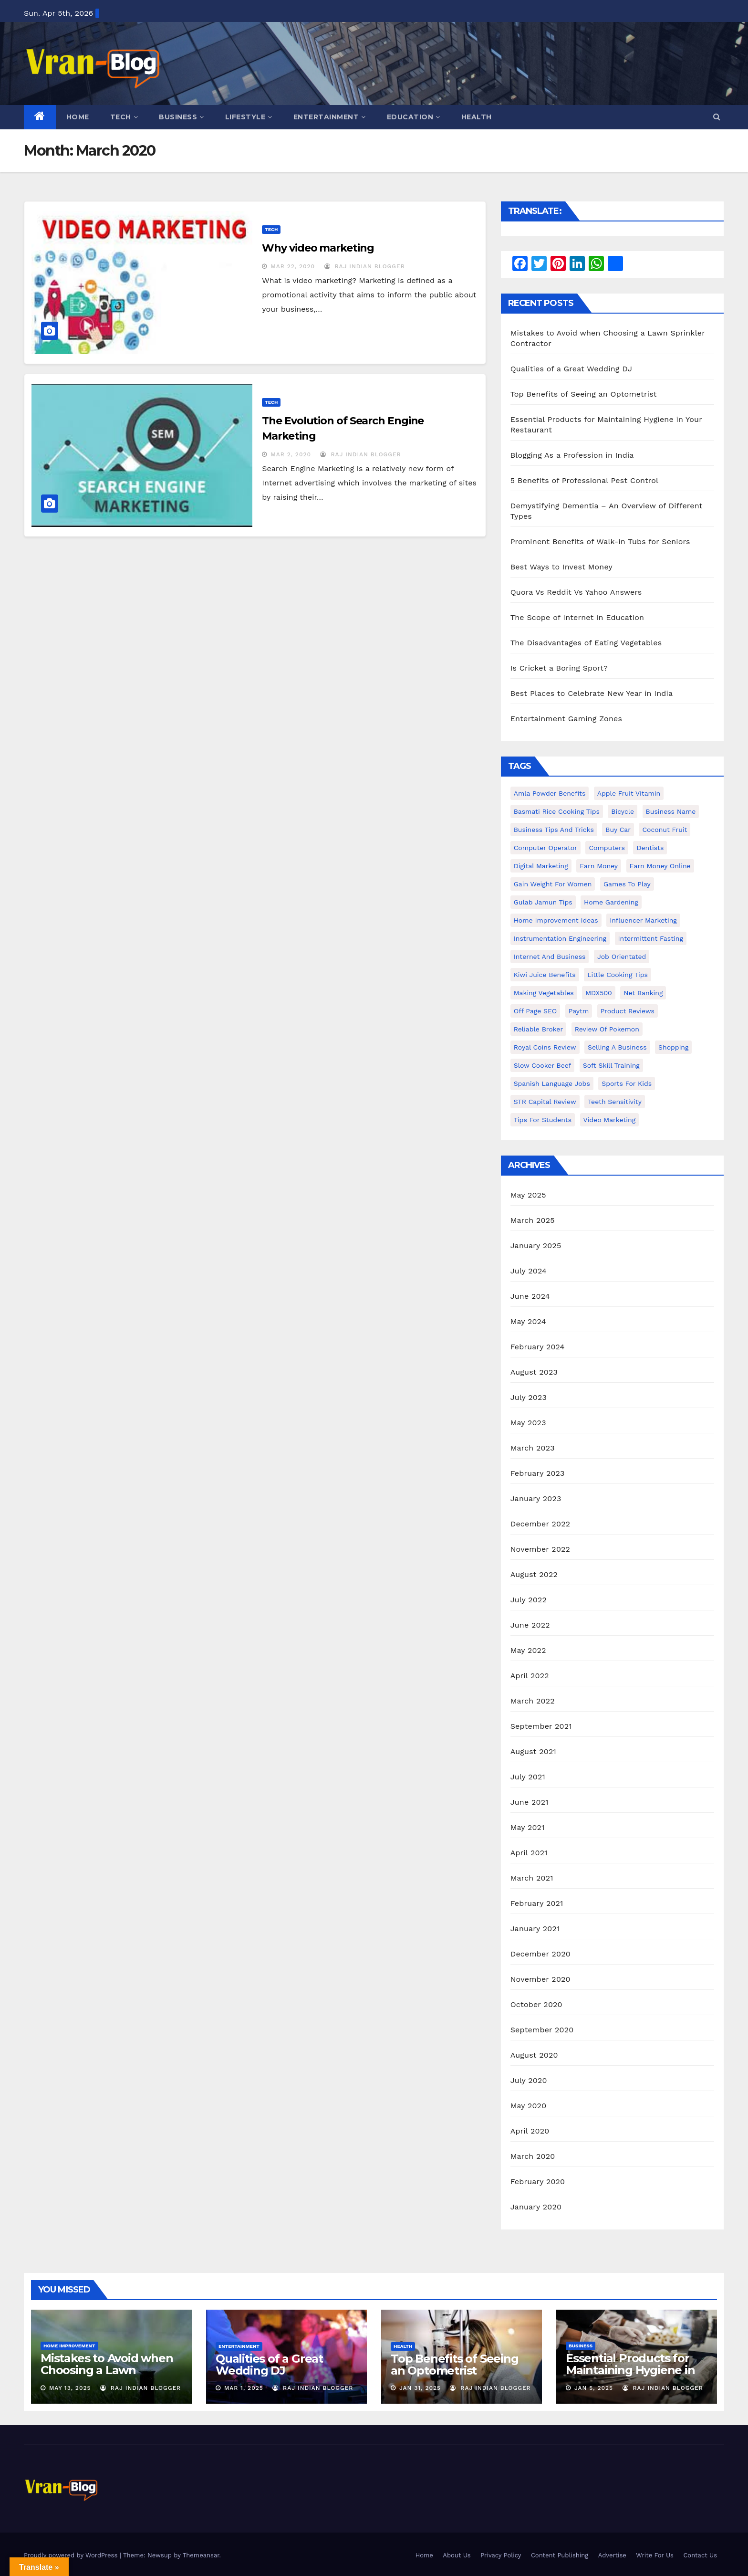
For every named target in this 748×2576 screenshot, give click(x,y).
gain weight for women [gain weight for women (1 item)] (553, 884)
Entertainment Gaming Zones (566, 718)
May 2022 (528, 1650)
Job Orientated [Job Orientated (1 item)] (621, 956)
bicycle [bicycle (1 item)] (622, 811)
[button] (716, 116)
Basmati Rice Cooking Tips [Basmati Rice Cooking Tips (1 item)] (557, 811)
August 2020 (534, 2055)
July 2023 (528, 1397)
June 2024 (530, 1296)
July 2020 (528, 2080)
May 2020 (528, 2105)
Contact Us (700, 2555)
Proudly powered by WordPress (72, 2555)
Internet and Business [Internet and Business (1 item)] (550, 956)
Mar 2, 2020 (290, 454)
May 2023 (528, 1422)
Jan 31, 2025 (420, 2388)
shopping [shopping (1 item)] (673, 1047)
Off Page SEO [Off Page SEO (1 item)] (535, 1011)
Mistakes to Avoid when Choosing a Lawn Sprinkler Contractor (107, 2370)
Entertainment (329, 117)
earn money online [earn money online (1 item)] (660, 866)
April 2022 (529, 1675)
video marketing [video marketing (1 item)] (609, 1120)
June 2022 (530, 1625)
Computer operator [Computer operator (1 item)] (545, 848)
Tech (124, 117)
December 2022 (540, 1523)
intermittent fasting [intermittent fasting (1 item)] (650, 938)
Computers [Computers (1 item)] (607, 848)
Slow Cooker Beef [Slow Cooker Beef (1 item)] (542, 1065)
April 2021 (529, 1852)
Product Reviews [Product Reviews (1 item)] (627, 1011)
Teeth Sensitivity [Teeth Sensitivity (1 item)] (615, 1101)
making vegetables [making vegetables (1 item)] (544, 993)
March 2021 (531, 1877)
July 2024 (528, 1270)
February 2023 (537, 1473)
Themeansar (201, 2555)
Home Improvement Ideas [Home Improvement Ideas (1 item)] (556, 920)
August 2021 (533, 1751)
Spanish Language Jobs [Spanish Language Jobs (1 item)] (552, 1083)
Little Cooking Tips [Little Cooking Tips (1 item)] (617, 974)
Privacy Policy (500, 2555)
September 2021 (541, 1726)
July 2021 (527, 1776)
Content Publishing (559, 2555)
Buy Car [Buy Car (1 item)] (618, 829)
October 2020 (536, 2004)
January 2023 (535, 1498)
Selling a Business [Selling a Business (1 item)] (617, 1047)
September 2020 (542, 2029)
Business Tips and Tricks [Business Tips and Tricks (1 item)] (554, 829)
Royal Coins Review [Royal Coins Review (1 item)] (545, 1047)
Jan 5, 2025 (593, 2388)
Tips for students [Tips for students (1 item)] (542, 1120)
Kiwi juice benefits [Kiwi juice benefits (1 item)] (545, 974)
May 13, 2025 (70, 2388)
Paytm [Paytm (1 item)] (579, 1011)
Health (476, 117)
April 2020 (530, 2130)
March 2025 (532, 1220)
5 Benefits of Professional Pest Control (584, 480)
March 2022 (532, 1700)
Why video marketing (318, 248)
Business (181, 117)
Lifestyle (248, 117)
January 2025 (535, 1245)
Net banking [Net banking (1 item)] (643, 993)
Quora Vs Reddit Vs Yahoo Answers (576, 592)
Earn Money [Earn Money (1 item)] (599, 866)
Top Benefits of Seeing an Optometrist (583, 394)
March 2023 (532, 1447)
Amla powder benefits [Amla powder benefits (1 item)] (550, 793)
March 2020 (532, 2156)
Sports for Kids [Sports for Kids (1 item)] (627, 1083)
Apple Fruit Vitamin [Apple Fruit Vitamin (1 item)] (628, 793)
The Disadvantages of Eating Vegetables (586, 642)
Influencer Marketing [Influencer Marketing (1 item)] (643, 920)
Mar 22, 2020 (292, 266)
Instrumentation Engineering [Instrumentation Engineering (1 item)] (560, 938)
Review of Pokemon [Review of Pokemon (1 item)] (607, 1029)
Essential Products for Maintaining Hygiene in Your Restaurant (630, 2370)
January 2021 (535, 1928)
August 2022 (534, 1574)
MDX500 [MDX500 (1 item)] (598, 993)
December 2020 (540, 1953)
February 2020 (537, 2181)
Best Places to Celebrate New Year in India (591, 693)
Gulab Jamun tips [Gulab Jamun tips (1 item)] (543, 902)
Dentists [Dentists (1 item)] (650, 848)
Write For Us (655, 2555)
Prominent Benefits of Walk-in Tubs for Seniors (600, 541)
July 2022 (528, 1599)
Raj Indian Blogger (364, 266)
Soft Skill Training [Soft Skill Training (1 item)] (611, 1065)
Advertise (612, 2555)
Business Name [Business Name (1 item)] (671, 811)
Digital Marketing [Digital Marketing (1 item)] (541, 866)
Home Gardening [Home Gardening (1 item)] (611, 902)
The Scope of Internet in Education (577, 617)
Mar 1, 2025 (243, 2388)
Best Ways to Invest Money (561, 566)
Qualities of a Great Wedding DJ (571, 368)
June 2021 (529, 1802)
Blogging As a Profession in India (572, 455)
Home (77, 117)
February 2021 (536, 1903)
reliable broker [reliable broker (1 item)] (538, 1029)
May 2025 (528, 1194)
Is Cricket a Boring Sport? (559, 668)
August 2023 (534, 1372)
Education (413, 117)
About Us (456, 2555)
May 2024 (528, 1321)
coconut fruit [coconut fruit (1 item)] (664, 829)
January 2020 (535, 2206)
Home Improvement (69, 2345)
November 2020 (540, 1979)
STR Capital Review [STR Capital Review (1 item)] (545, 1101)
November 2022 (540, 1549)
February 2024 (537, 1346)
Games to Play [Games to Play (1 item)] (627, 884)
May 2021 (527, 1827)
